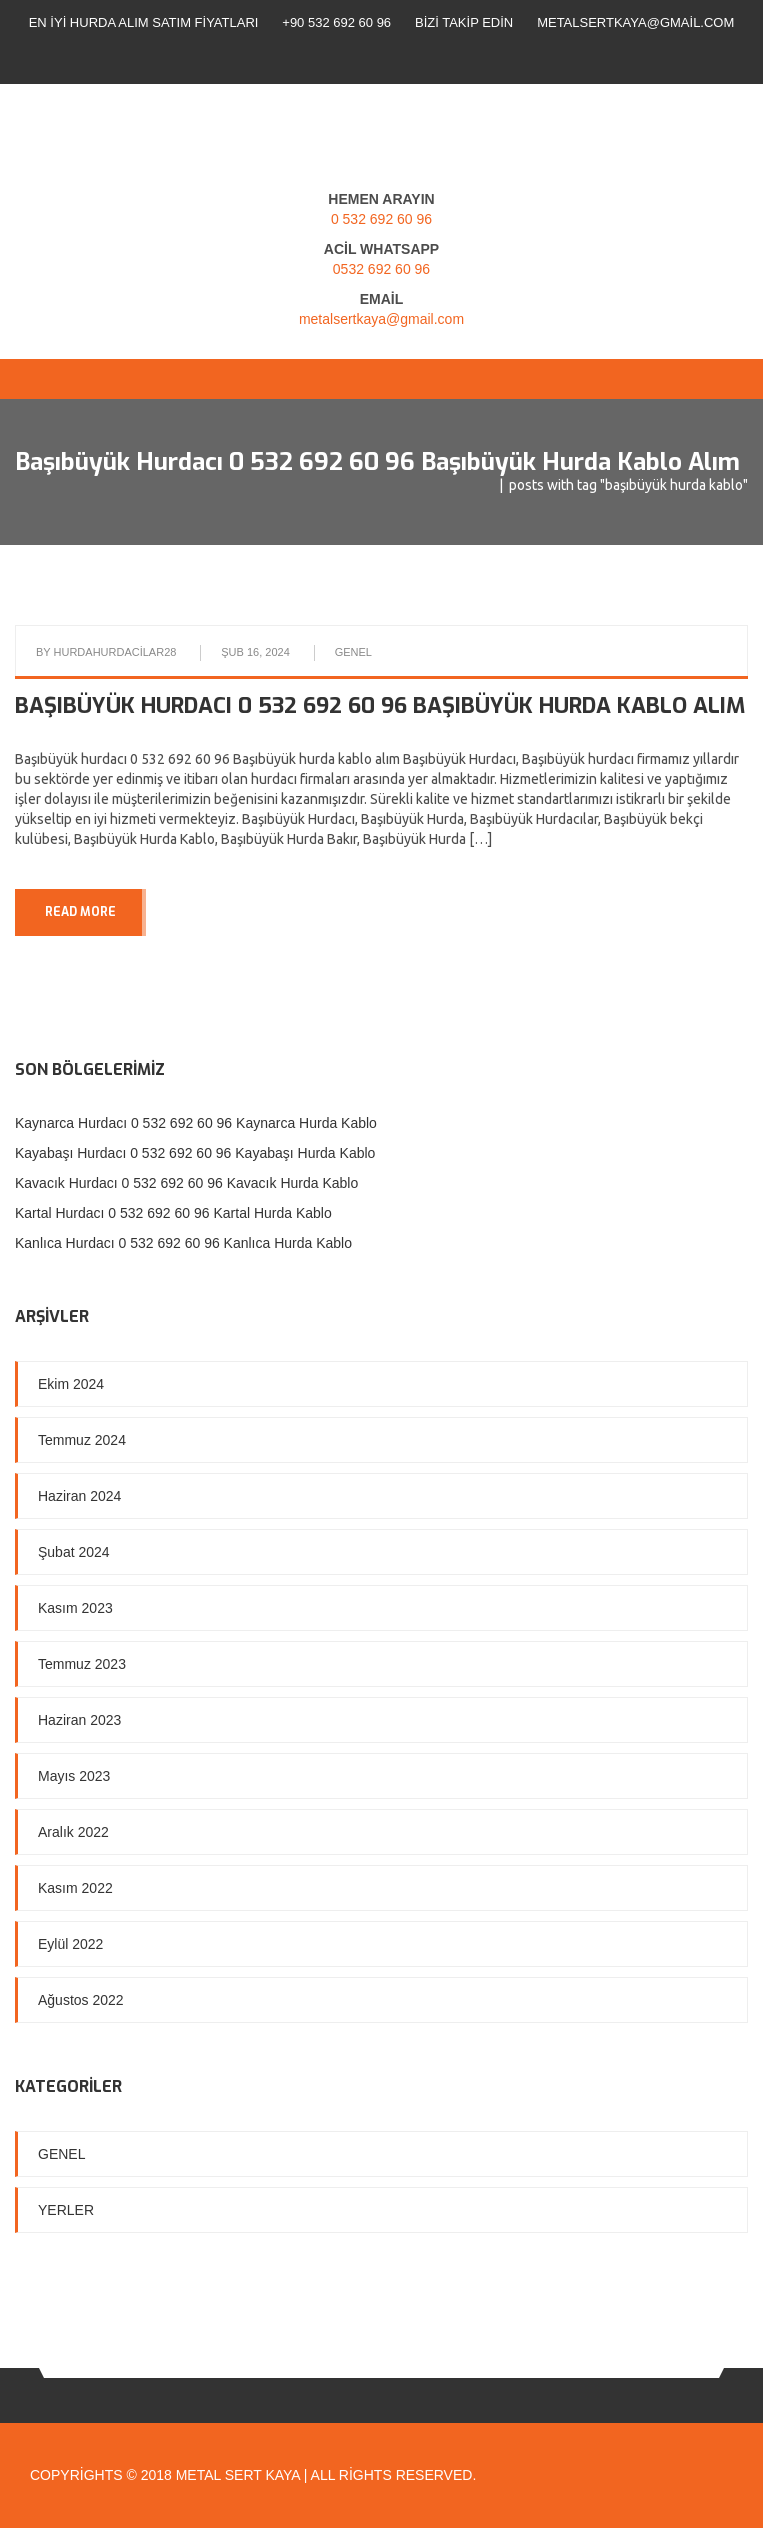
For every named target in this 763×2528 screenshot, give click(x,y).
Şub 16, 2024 (255, 652)
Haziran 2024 (79, 1496)
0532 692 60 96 (381, 269)
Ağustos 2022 (81, 2000)
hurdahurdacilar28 (115, 652)
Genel (353, 652)
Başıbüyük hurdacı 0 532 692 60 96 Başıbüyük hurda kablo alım (380, 705)
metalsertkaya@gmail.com (635, 22)
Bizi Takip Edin (464, 22)
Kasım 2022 (75, 1888)
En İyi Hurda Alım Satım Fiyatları (144, 22)
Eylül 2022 (70, 1944)
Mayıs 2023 (74, 1776)
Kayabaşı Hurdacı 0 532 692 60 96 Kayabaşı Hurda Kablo (195, 1153)
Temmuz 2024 (82, 1440)
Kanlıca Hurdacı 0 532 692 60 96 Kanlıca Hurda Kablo (183, 1243)
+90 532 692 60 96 (336, 22)
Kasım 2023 (75, 1608)
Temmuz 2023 (82, 1664)
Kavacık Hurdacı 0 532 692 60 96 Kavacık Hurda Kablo (186, 1183)
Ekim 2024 (71, 1384)
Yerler (66, 2210)
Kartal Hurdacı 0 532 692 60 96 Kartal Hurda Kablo (173, 1213)
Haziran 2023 (79, 1720)
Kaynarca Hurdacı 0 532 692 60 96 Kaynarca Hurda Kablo (196, 1123)
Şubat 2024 (74, 1552)
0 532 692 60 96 (381, 219)
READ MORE (80, 912)
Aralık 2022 (73, 1832)
